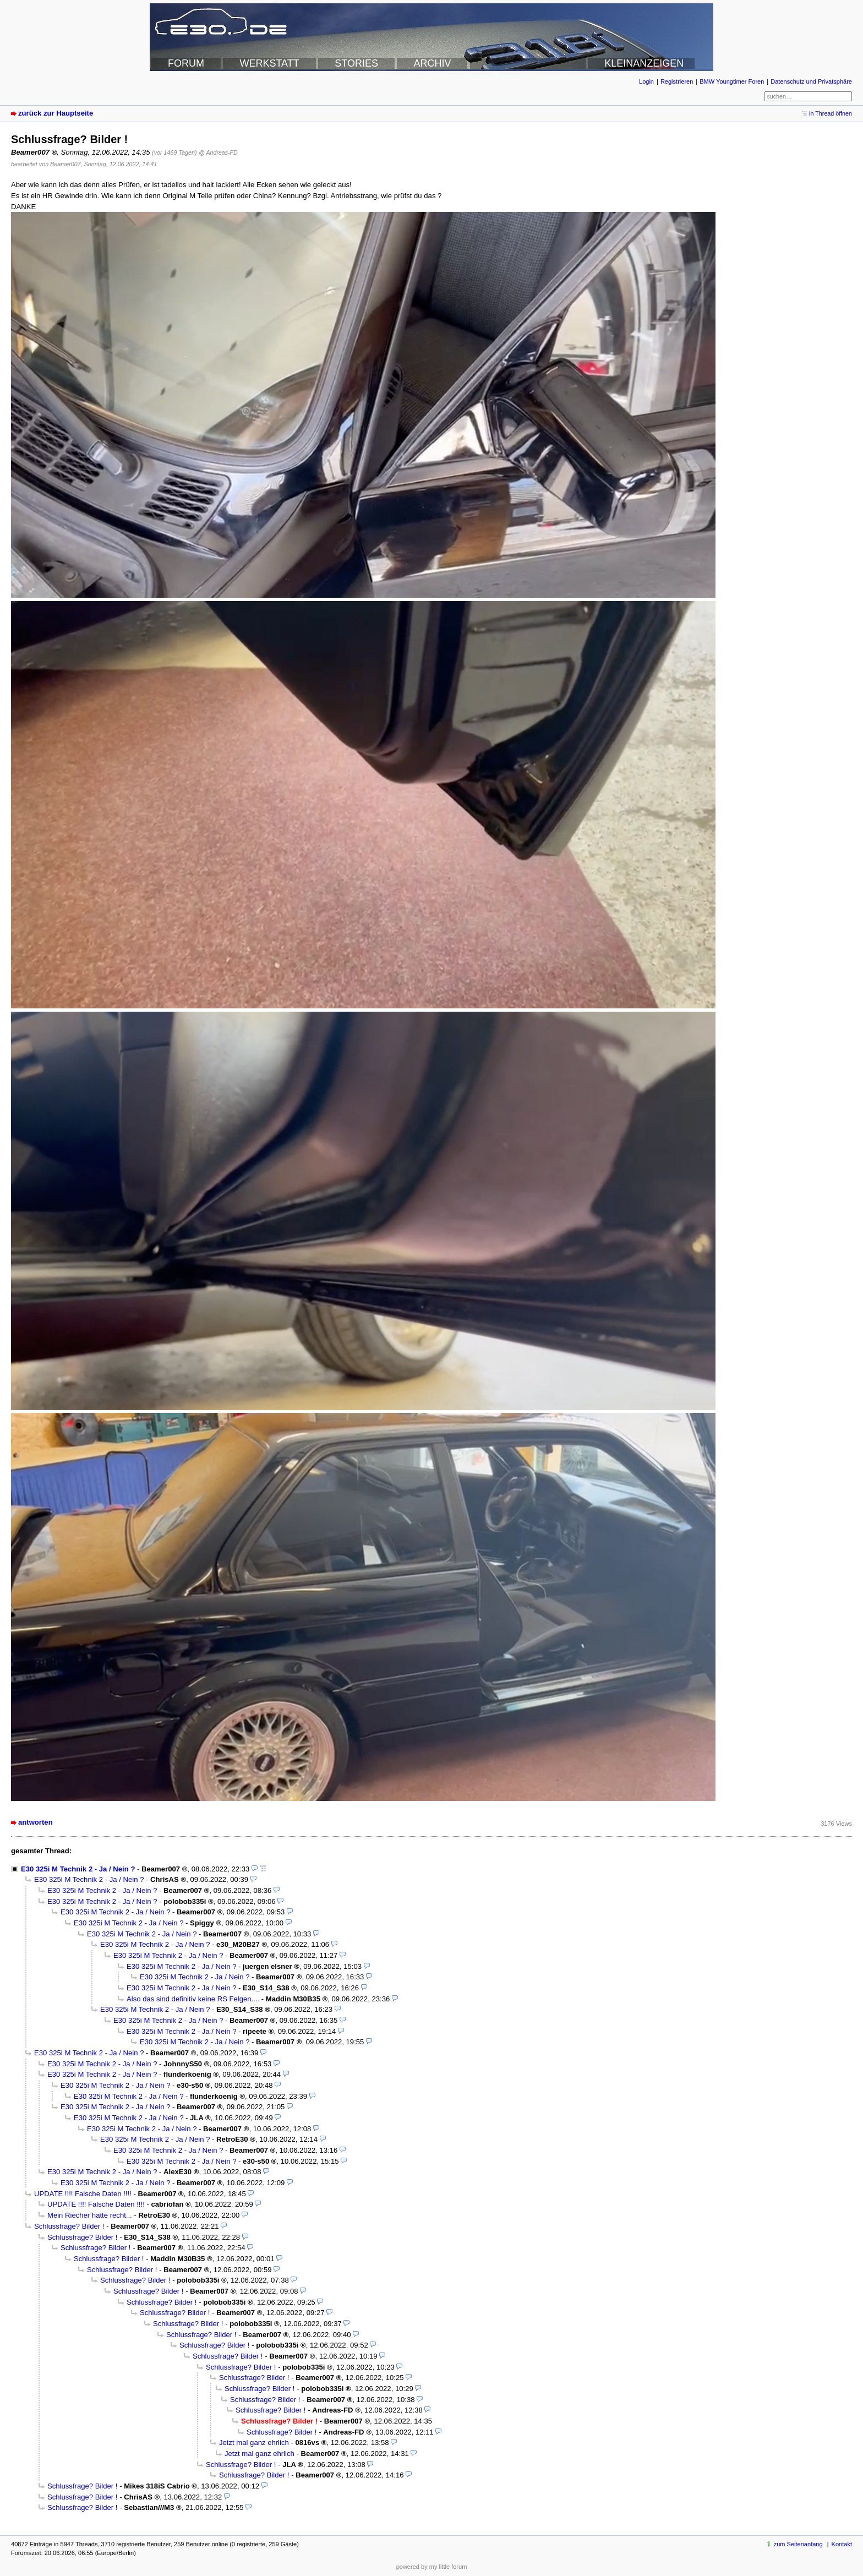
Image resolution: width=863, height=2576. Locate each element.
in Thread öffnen (830, 113)
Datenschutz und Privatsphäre (811, 81)
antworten (35, 1822)
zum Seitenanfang (798, 2544)
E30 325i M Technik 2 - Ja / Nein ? (78, 1869)
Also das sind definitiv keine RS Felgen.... (193, 1999)
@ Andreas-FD (218, 152)
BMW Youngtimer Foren (732, 81)
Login (646, 81)
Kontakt (842, 2544)
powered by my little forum (431, 2566)
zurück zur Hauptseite (55, 113)
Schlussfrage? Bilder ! (69, 2226)
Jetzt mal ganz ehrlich (254, 2442)
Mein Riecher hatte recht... (89, 2215)
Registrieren (676, 81)
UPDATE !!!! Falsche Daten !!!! (83, 2194)
